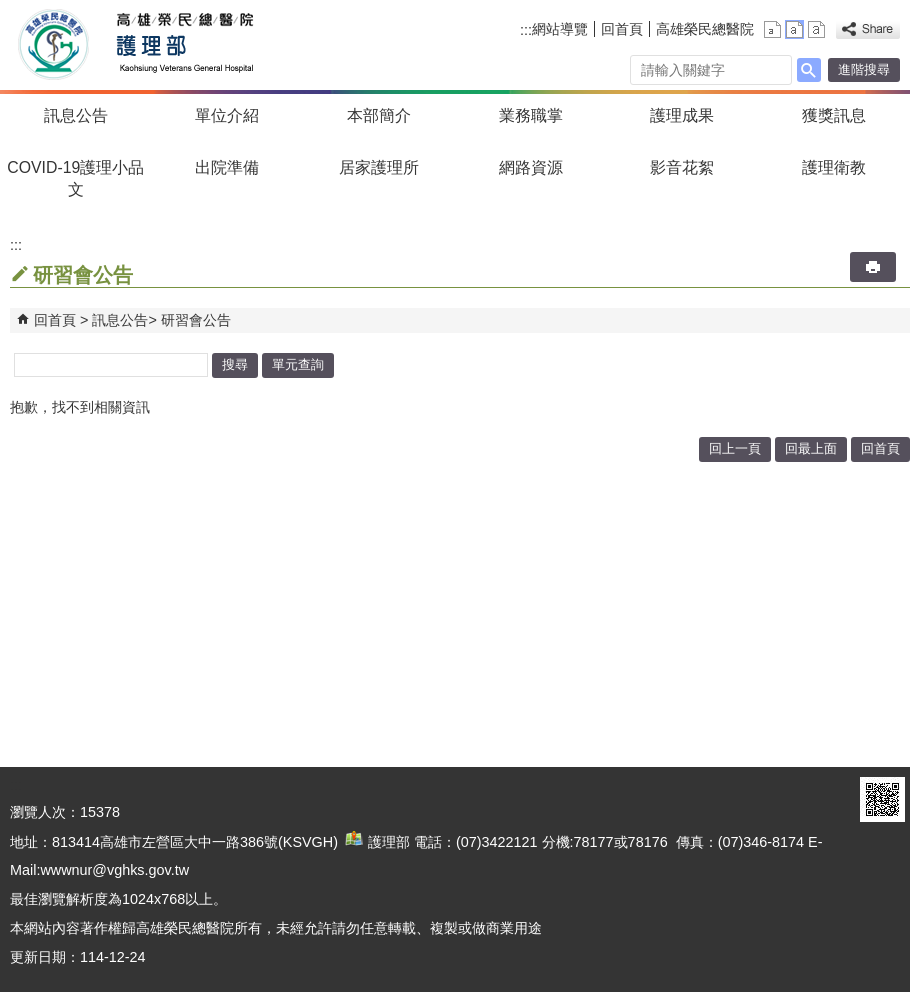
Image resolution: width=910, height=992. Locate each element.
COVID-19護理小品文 (75, 178)
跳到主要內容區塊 (10, 10)
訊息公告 (76, 115)
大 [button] (816, 29)
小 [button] (772, 29)
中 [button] (794, 29)
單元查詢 (298, 364)
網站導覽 (560, 29)
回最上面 (811, 448)
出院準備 (227, 167)
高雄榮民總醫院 (705, 29)
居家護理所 (379, 167)
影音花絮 (682, 167)
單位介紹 (227, 115)
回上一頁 (735, 448)
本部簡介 (379, 115)
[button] (809, 70)
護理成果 (682, 115)
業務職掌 (531, 115)
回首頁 (622, 29)
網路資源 (531, 167)
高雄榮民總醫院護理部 (183, 45)
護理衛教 (834, 167)
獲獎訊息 (834, 115)
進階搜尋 (864, 69)
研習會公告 (196, 320)
